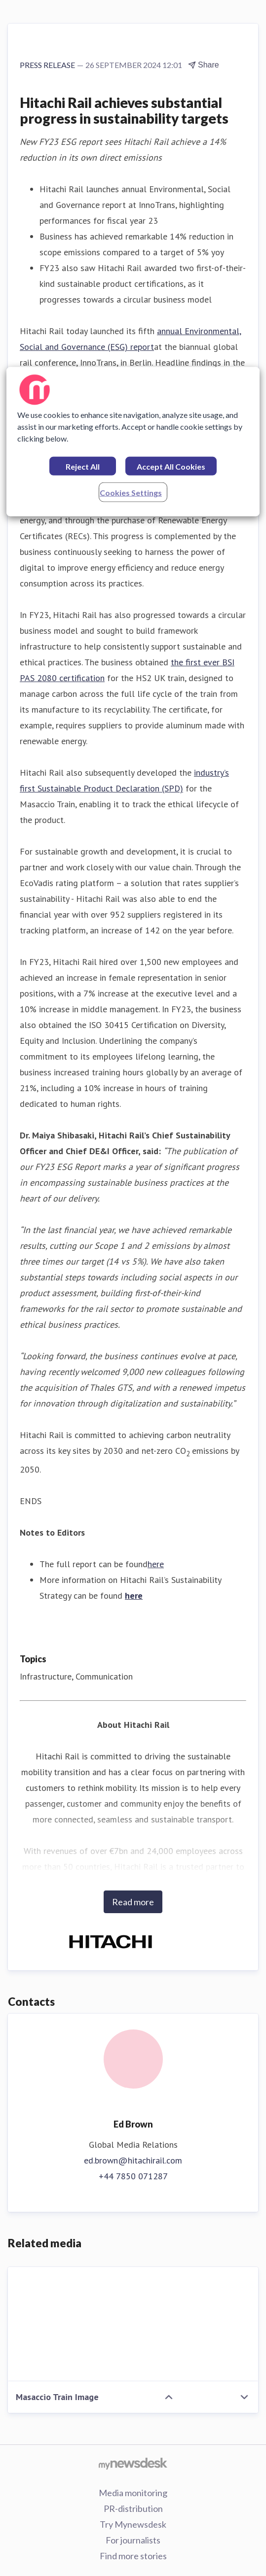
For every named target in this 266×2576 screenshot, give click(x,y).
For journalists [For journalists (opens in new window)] (133, 2540)
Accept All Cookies (171, 466)
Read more (133, 1901)
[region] (132, 441)
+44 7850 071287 (133, 2176)
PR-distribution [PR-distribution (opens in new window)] (133, 2508)
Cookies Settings (131, 492)
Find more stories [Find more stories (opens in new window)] (133, 2555)
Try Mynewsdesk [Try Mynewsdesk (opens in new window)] (133, 2524)
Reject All (83, 466)
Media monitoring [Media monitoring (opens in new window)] (133, 2492)
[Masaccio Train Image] (133, 2324)
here (156, 1564)
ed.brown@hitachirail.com (133, 2160)
